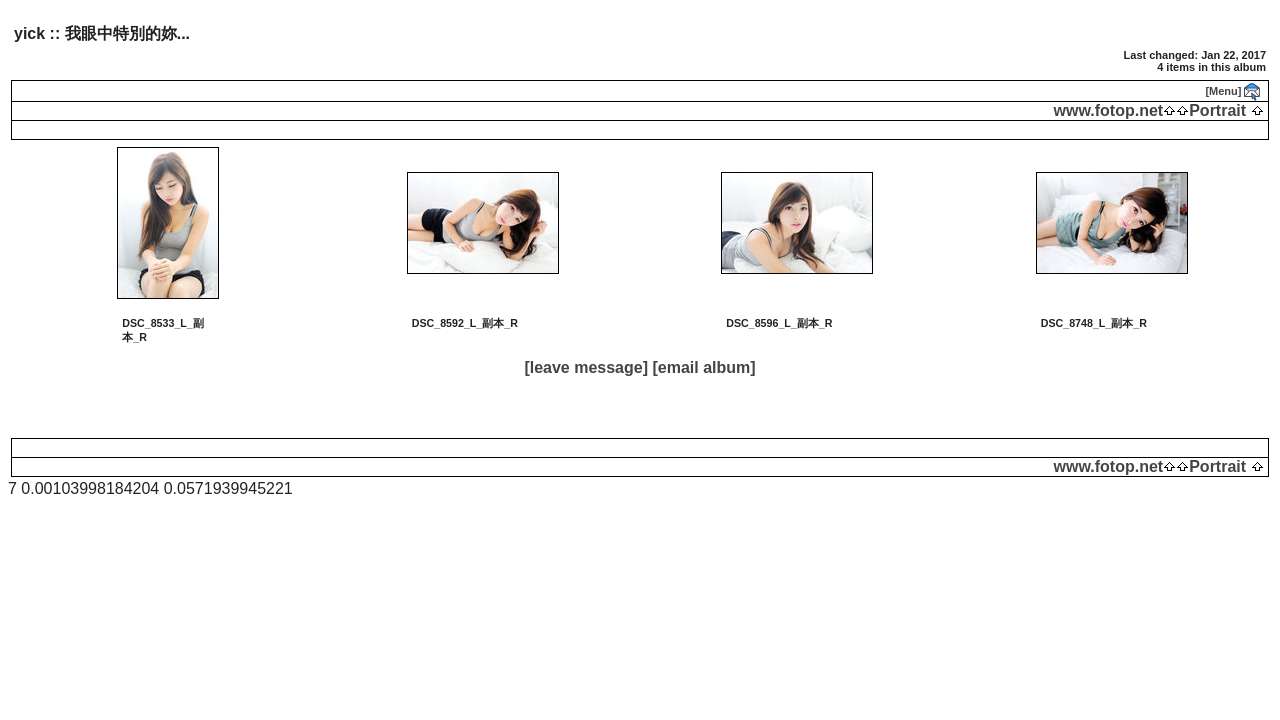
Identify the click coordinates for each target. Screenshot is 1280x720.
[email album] (703, 367)
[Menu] (1223, 91)
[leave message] (586, 367)
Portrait (1217, 110)
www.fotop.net (1109, 110)
